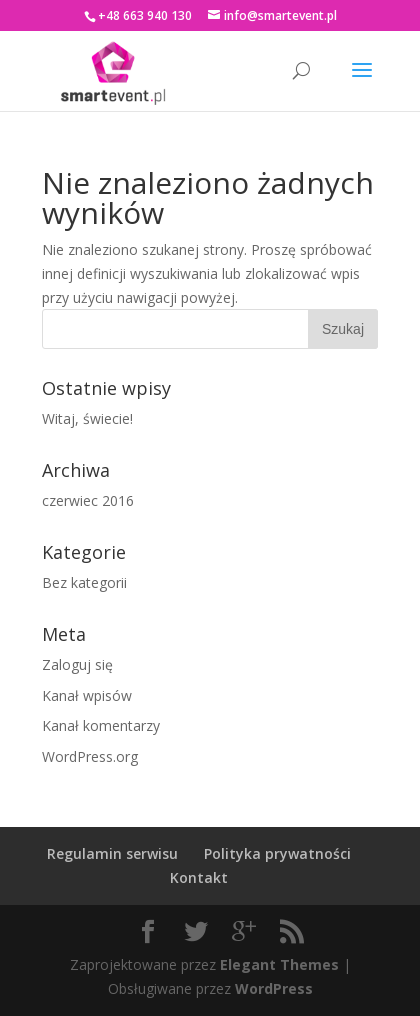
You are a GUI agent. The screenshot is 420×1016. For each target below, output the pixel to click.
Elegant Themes (279, 964)
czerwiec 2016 (88, 500)
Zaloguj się (77, 664)
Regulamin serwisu (112, 853)
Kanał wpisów (87, 695)
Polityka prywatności (277, 853)
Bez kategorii (84, 582)
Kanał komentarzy (101, 725)
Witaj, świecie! (87, 418)
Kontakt (199, 877)
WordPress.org (90, 756)
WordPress (274, 988)
